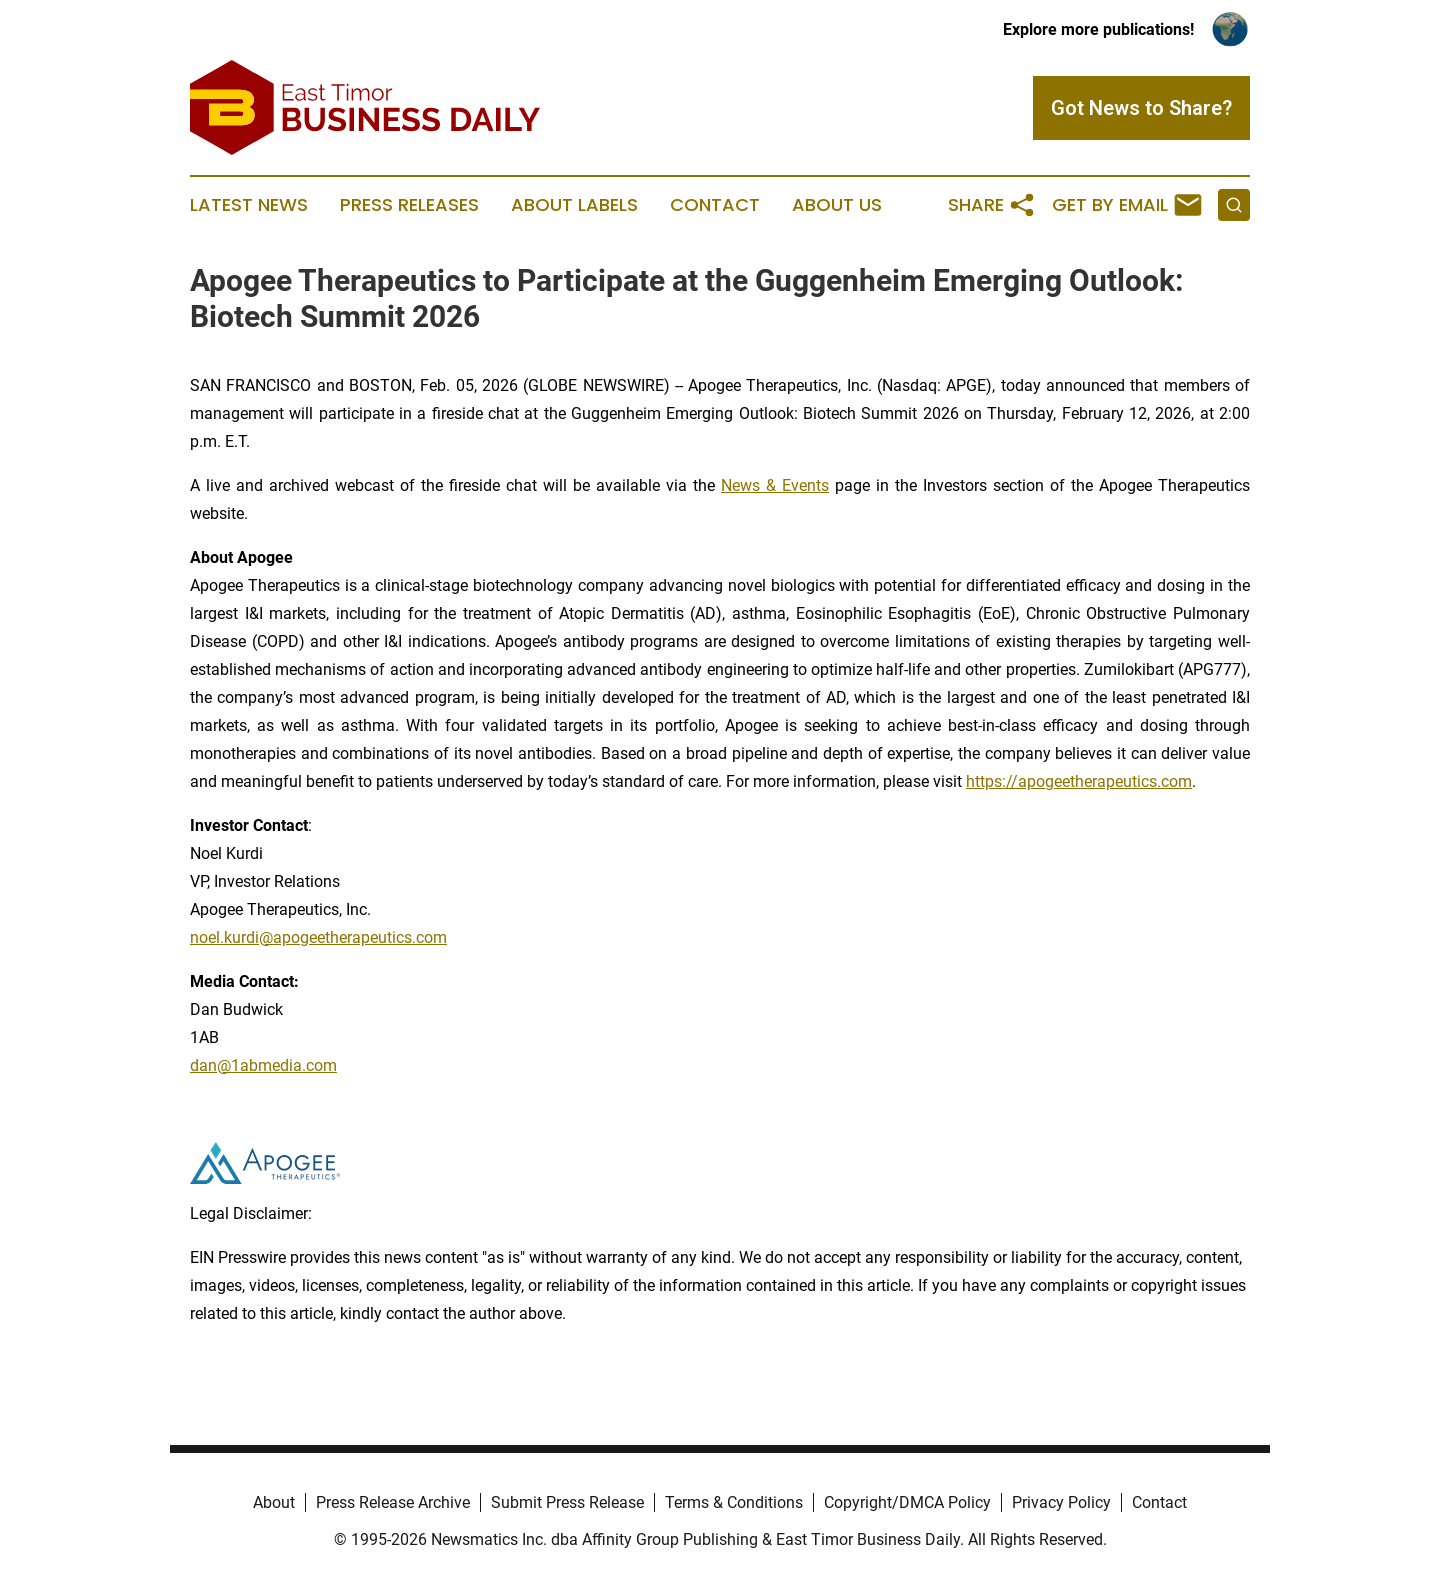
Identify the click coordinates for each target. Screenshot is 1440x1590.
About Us (837, 205)
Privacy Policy (1061, 1502)
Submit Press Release (567, 1502)
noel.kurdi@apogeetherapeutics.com (318, 937)
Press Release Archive (393, 1502)
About (274, 1502)
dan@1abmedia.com (263, 1065)
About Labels (574, 205)
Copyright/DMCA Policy (907, 1502)
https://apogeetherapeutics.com (1079, 781)
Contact (715, 205)
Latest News (249, 205)
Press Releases (409, 205)
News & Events (775, 485)
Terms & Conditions (734, 1502)
